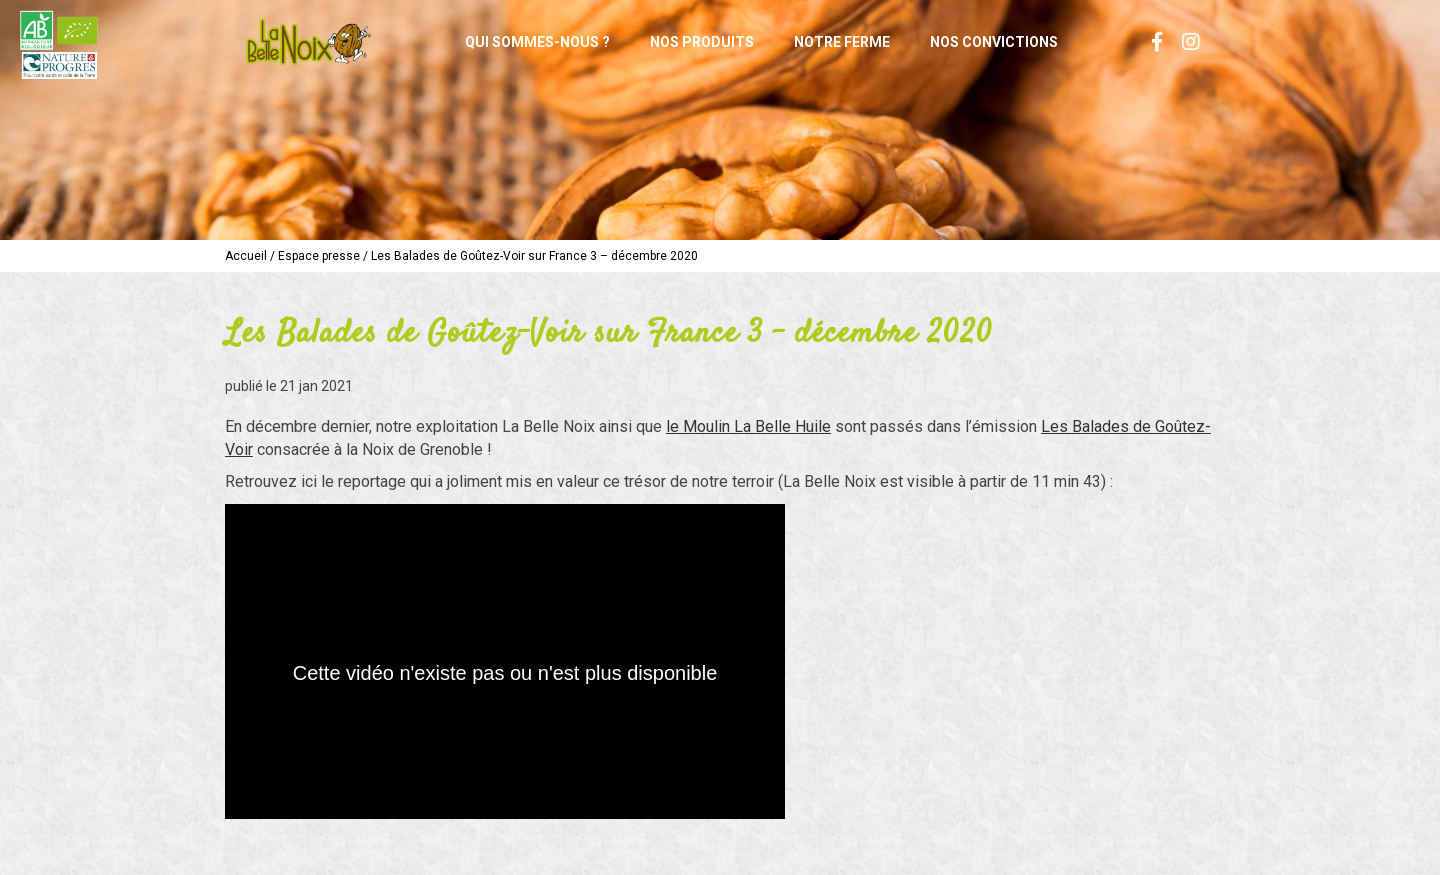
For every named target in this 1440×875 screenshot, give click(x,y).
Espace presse (319, 256)
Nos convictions (994, 42)
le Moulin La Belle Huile (748, 426)
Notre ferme (842, 42)
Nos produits (702, 42)
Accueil (246, 256)
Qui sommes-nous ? (537, 42)
